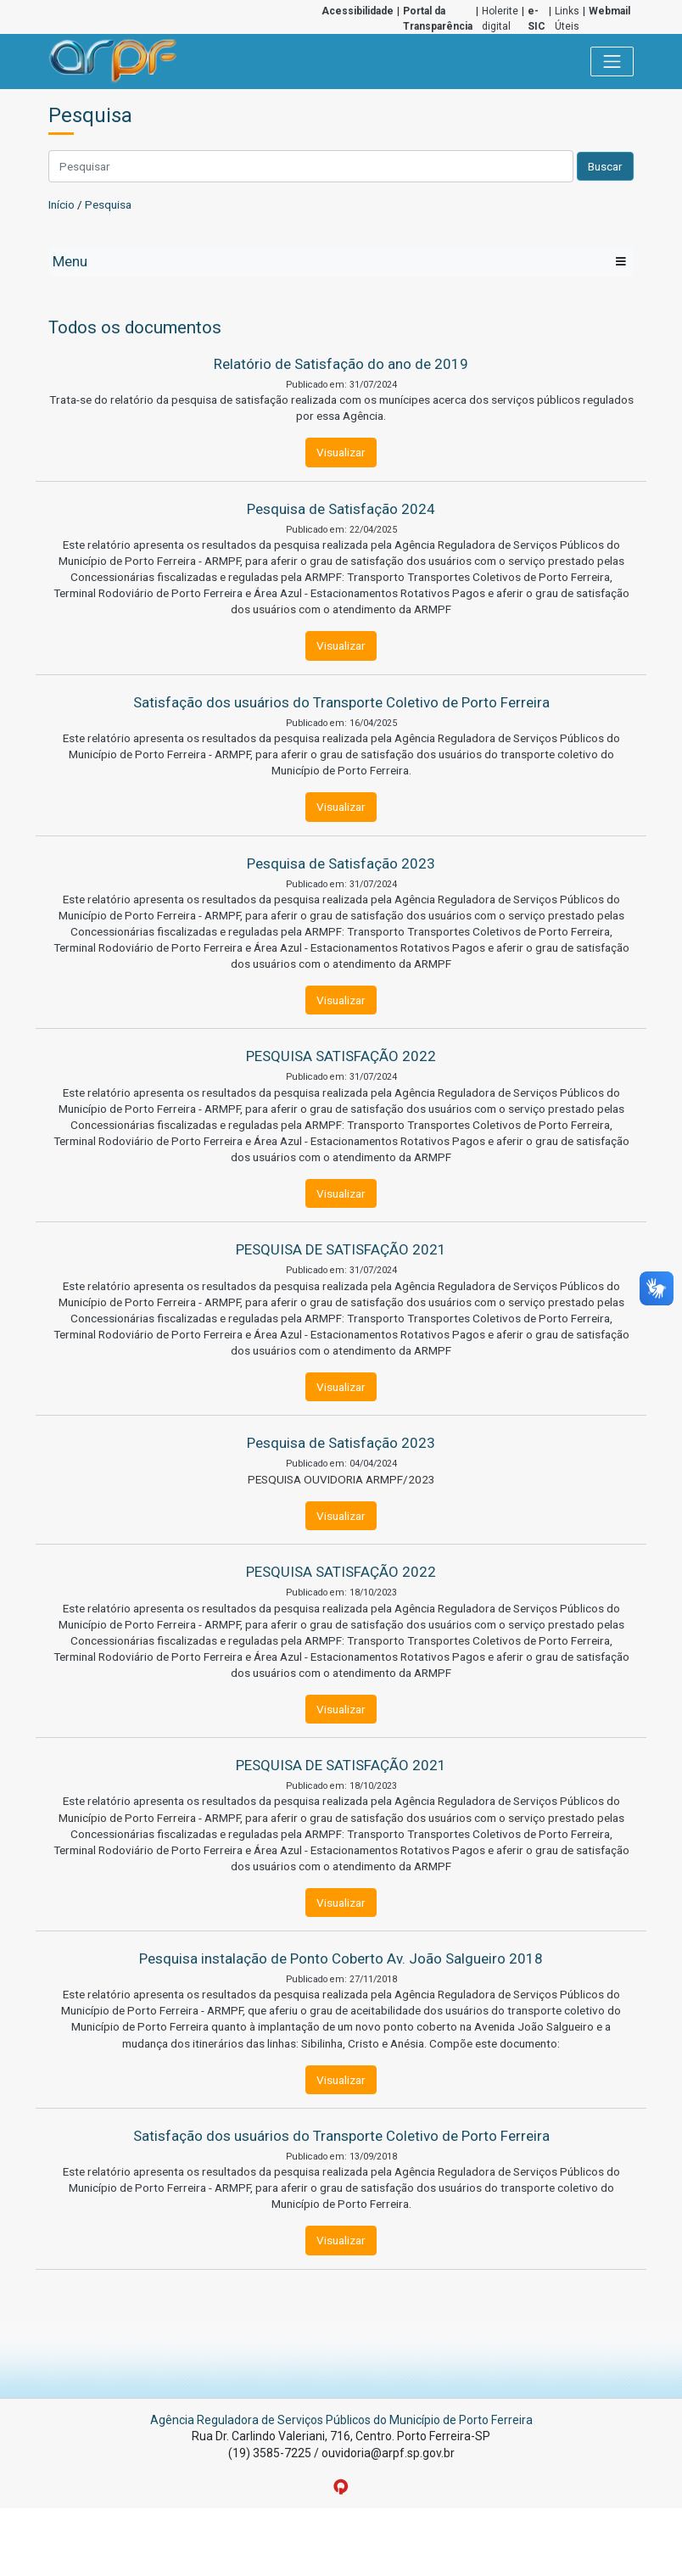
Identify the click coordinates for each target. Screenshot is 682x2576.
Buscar (605, 166)
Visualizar (341, 452)
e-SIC (536, 18)
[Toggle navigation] (612, 62)
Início (61, 204)
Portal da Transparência (437, 18)
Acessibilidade (357, 11)
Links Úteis (567, 18)
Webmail (609, 11)
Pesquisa (108, 204)
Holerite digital (500, 18)
